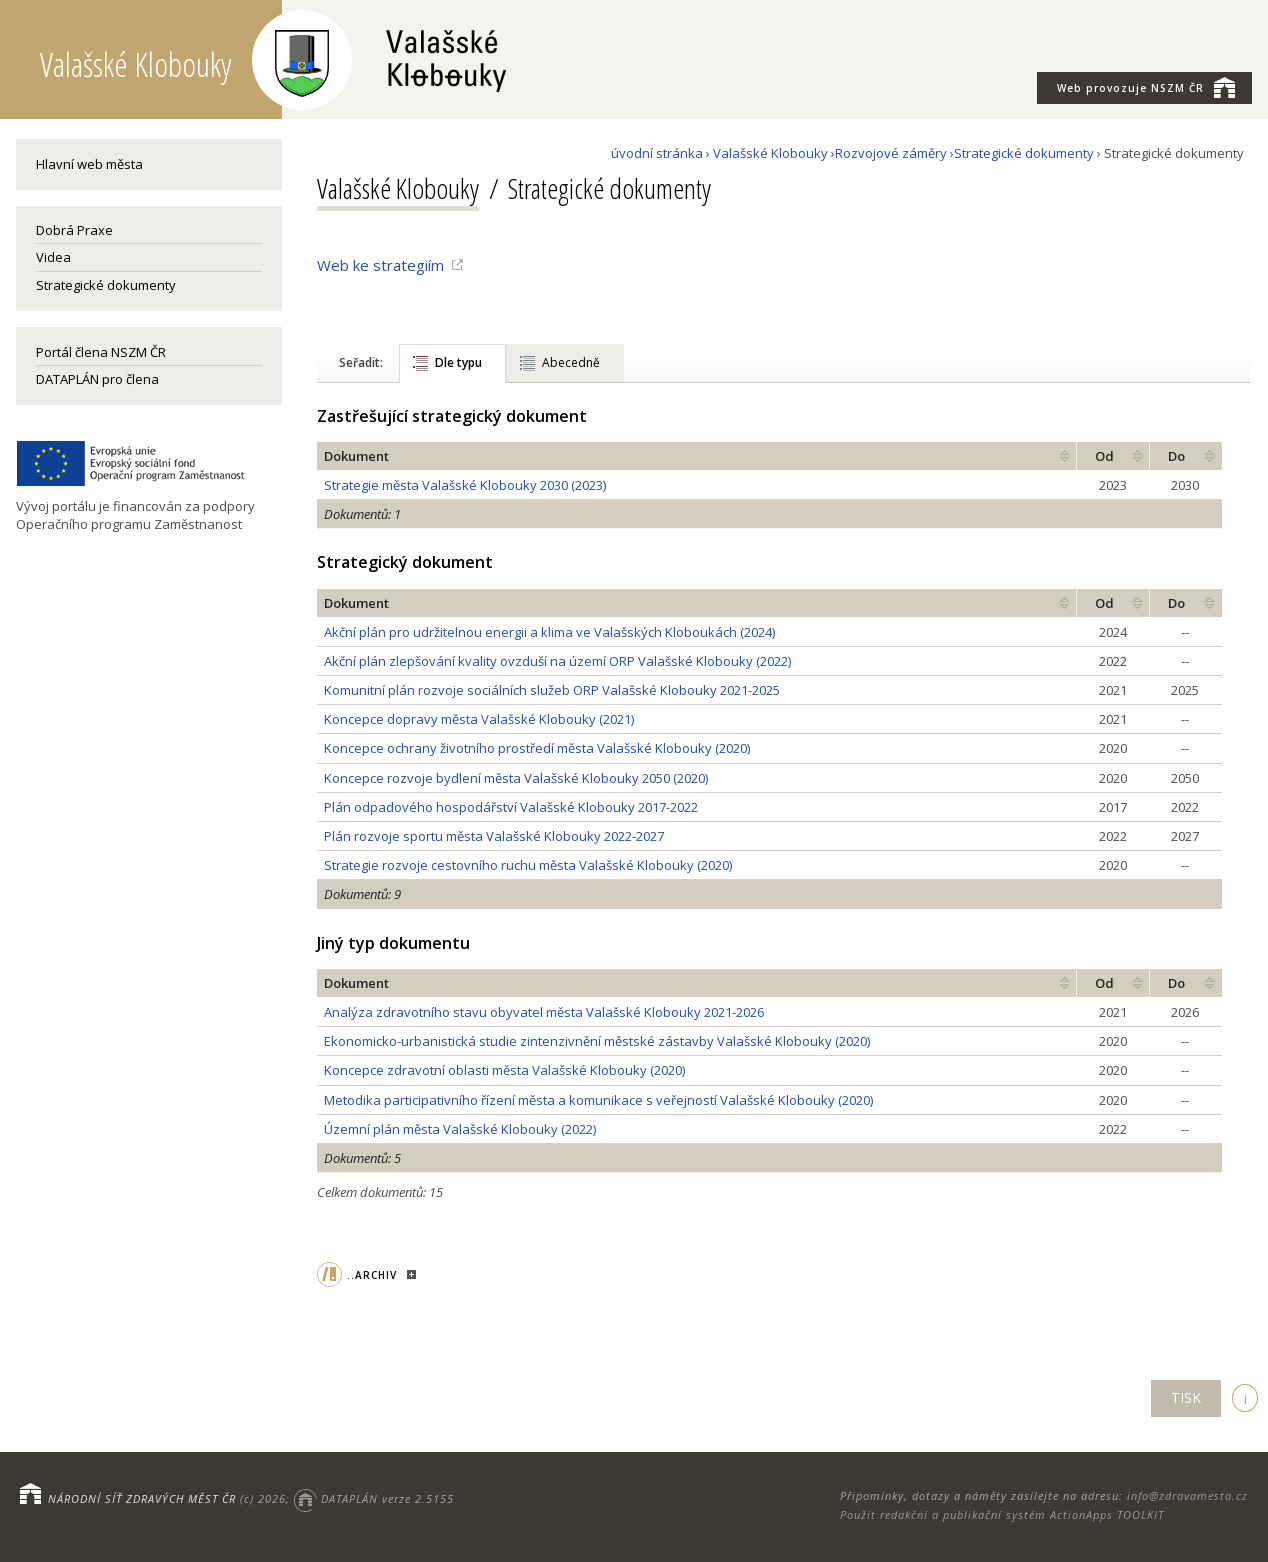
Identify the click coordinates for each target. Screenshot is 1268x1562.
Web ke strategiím (380, 265)
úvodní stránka (657, 153)
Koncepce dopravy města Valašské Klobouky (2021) (479, 719)
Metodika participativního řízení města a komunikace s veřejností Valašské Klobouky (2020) (598, 1100)
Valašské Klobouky (770, 153)
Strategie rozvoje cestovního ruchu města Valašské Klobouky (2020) (528, 865)
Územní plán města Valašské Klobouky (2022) (460, 1129)
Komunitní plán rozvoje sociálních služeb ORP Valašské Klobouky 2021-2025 (552, 690)
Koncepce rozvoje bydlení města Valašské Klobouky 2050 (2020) (516, 778)
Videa (53, 257)
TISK (1186, 1397)
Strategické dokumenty (106, 285)
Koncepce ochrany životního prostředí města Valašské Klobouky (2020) (537, 748)
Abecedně (571, 362)
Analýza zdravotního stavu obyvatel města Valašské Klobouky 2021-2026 (544, 1012)
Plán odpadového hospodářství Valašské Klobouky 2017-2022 (511, 807)
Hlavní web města (89, 164)
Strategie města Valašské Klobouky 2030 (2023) (465, 485)
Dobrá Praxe (74, 230)
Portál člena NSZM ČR (101, 352)
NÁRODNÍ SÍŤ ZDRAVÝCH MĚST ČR (142, 1498)
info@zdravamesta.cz (1187, 1495)
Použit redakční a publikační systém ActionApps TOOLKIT (1002, 1514)
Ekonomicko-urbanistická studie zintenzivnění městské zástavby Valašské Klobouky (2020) (597, 1041)
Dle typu (458, 362)
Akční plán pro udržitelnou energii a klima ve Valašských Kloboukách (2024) (549, 632)
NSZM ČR (1146, 87)
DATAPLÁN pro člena (97, 379)
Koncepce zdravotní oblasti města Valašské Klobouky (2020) (504, 1070)
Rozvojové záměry (891, 153)
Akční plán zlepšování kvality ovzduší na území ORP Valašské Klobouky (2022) (557, 661)
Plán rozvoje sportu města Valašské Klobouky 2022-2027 (494, 836)
